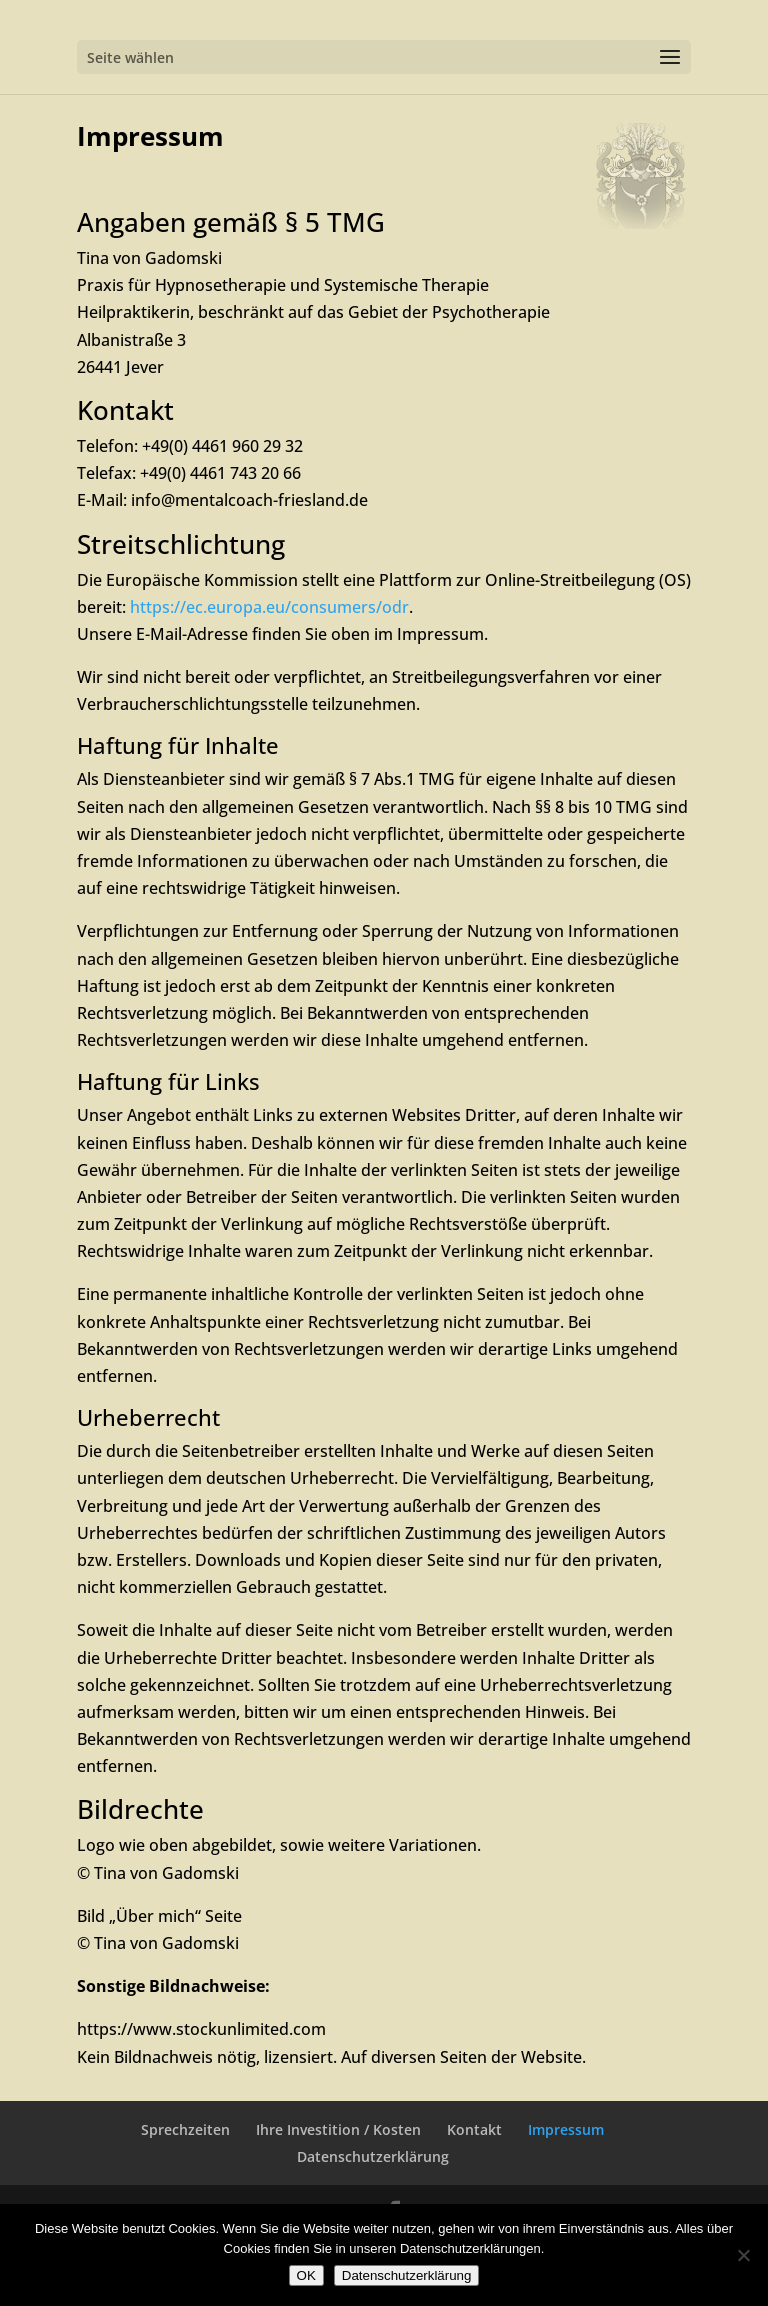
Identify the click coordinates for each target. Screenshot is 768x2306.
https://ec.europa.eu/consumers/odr (269, 607)
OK (306, 2275)
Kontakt (474, 2129)
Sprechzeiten (185, 2129)
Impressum (566, 2129)
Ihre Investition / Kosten (338, 2129)
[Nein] (743, 2255)
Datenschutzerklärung (373, 2156)
